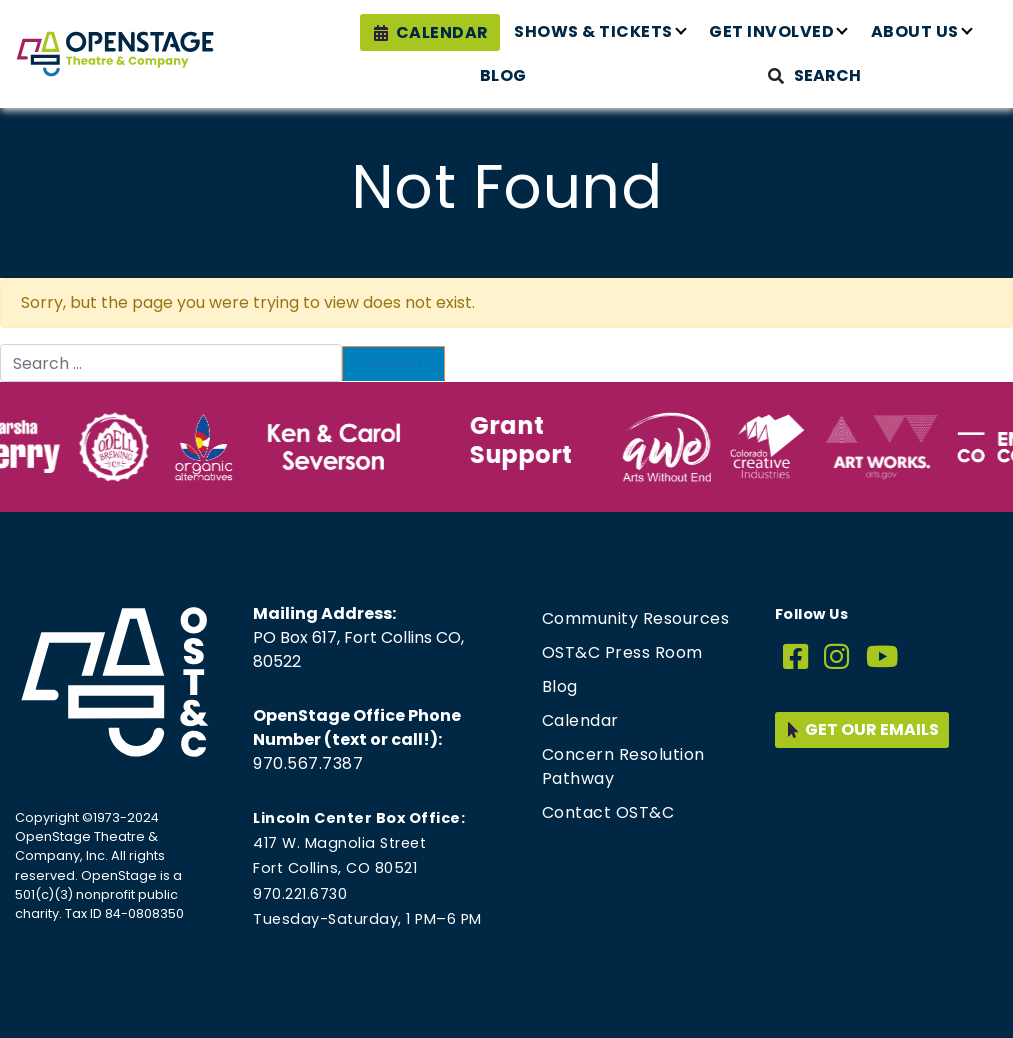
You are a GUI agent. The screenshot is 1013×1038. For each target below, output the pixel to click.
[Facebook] (796, 657)
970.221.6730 (300, 894)
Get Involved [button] (771, 31)
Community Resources (636, 618)
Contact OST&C (608, 812)
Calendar (442, 32)
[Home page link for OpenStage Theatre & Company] (115, 54)
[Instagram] (837, 657)
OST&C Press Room (622, 652)
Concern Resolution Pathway (623, 766)
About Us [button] (915, 31)
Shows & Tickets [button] (593, 31)
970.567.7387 (308, 763)
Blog (503, 75)
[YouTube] (882, 657)
